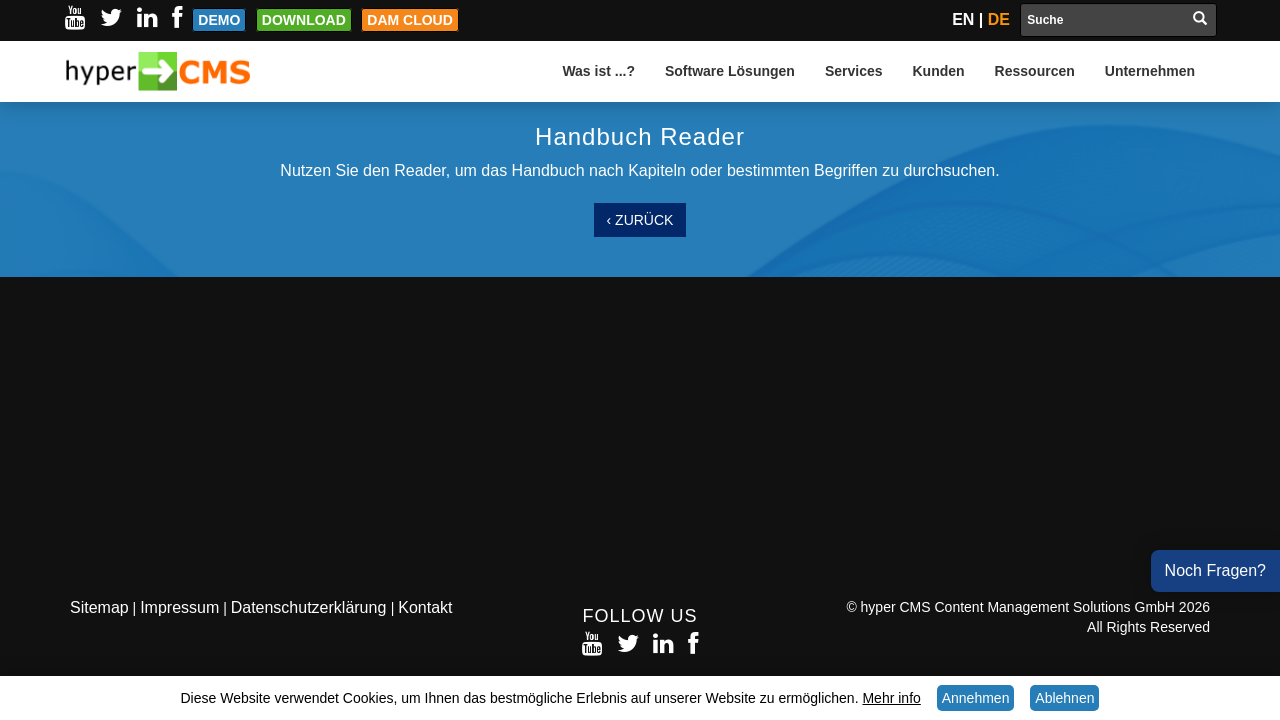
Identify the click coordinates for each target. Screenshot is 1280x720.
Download (304, 20)
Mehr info (891, 698)
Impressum (179, 607)
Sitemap (99, 607)
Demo (219, 20)
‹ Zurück (640, 220)
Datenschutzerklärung (311, 607)
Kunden (939, 71)
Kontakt (425, 607)
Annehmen (976, 698)
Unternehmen (1150, 71)
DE (999, 19)
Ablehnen (1064, 698)
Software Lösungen (730, 71)
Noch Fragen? (1215, 570)
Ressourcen (1035, 71)
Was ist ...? (598, 71)
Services (854, 71)
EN (963, 19)
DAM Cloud (410, 20)
